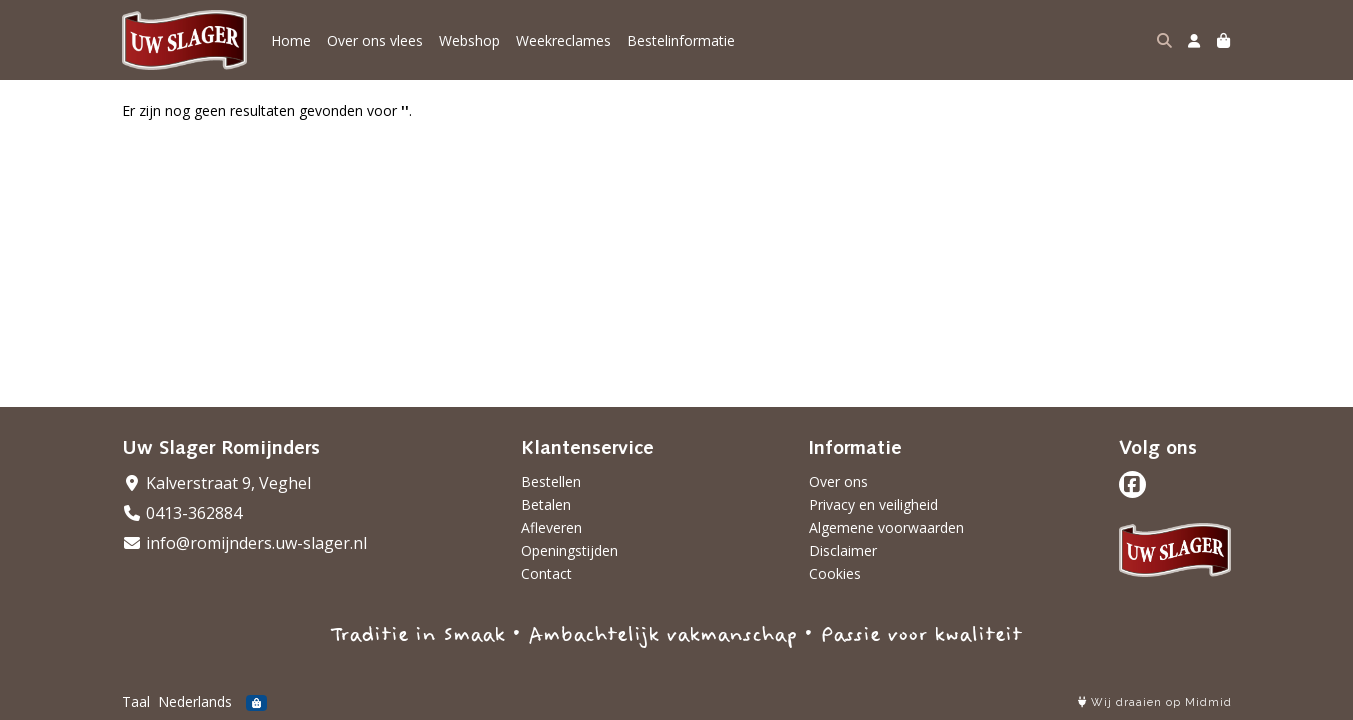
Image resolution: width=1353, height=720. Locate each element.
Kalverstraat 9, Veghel (216, 483)
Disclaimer (843, 550)
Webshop (469, 40)
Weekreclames (563, 40)
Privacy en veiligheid (873, 504)
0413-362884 (182, 513)
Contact (546, 573)
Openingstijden (569, 550)
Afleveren (551, 527)
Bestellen (551, 481)
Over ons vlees (375, 40)
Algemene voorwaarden (886, 527)
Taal (136, 701)
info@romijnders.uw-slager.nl (244, 543)
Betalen (546, 504)
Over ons (838, 481)
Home (291, 40)
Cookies (835, 573)
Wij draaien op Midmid (1155, 702)
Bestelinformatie (681, 40)
